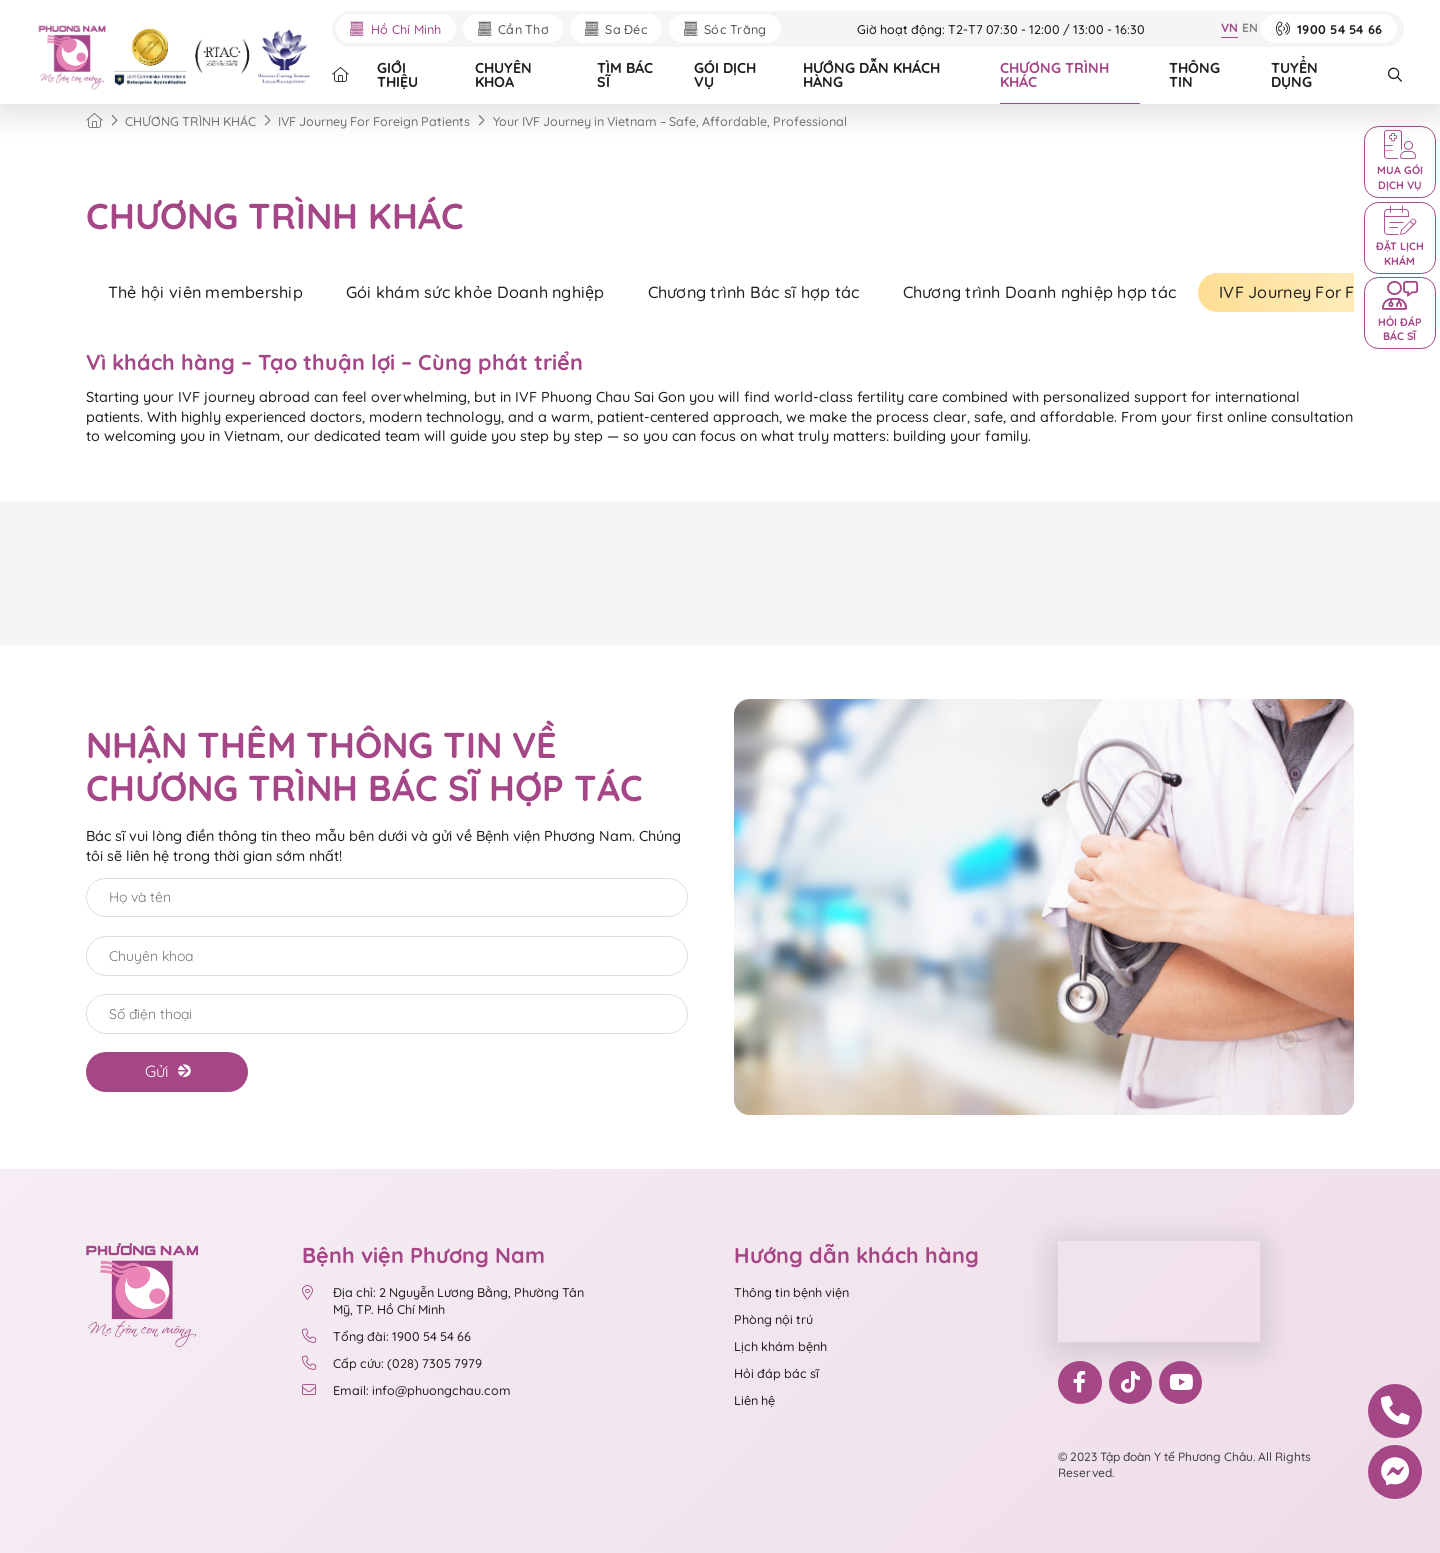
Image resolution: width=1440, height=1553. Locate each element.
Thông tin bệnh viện (791, 1292)
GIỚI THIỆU (397, 75)
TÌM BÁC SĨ (625, 75)
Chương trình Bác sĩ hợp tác (754, 292)
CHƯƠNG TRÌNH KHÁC (1054, 75)
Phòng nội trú (773, 1319)
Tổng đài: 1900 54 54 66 (386, 1336)
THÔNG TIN (1194, 75)
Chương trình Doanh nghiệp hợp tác (1039, 292)
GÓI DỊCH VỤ (725, 75)
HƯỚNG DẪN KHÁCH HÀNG (871, 75)
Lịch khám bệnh (780, 1346)
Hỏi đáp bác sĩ (776, 1373)
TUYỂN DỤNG (1294, 75)
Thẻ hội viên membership (205, 292)
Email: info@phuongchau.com (406, 1390)
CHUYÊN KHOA (503, 75)
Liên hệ (754, 1400)
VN (1229, 27)
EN (1250, 27)
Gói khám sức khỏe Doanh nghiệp (475, 292)
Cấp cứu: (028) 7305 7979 (391, 1363)
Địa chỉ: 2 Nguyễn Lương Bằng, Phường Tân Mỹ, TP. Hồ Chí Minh (442, 1300)
